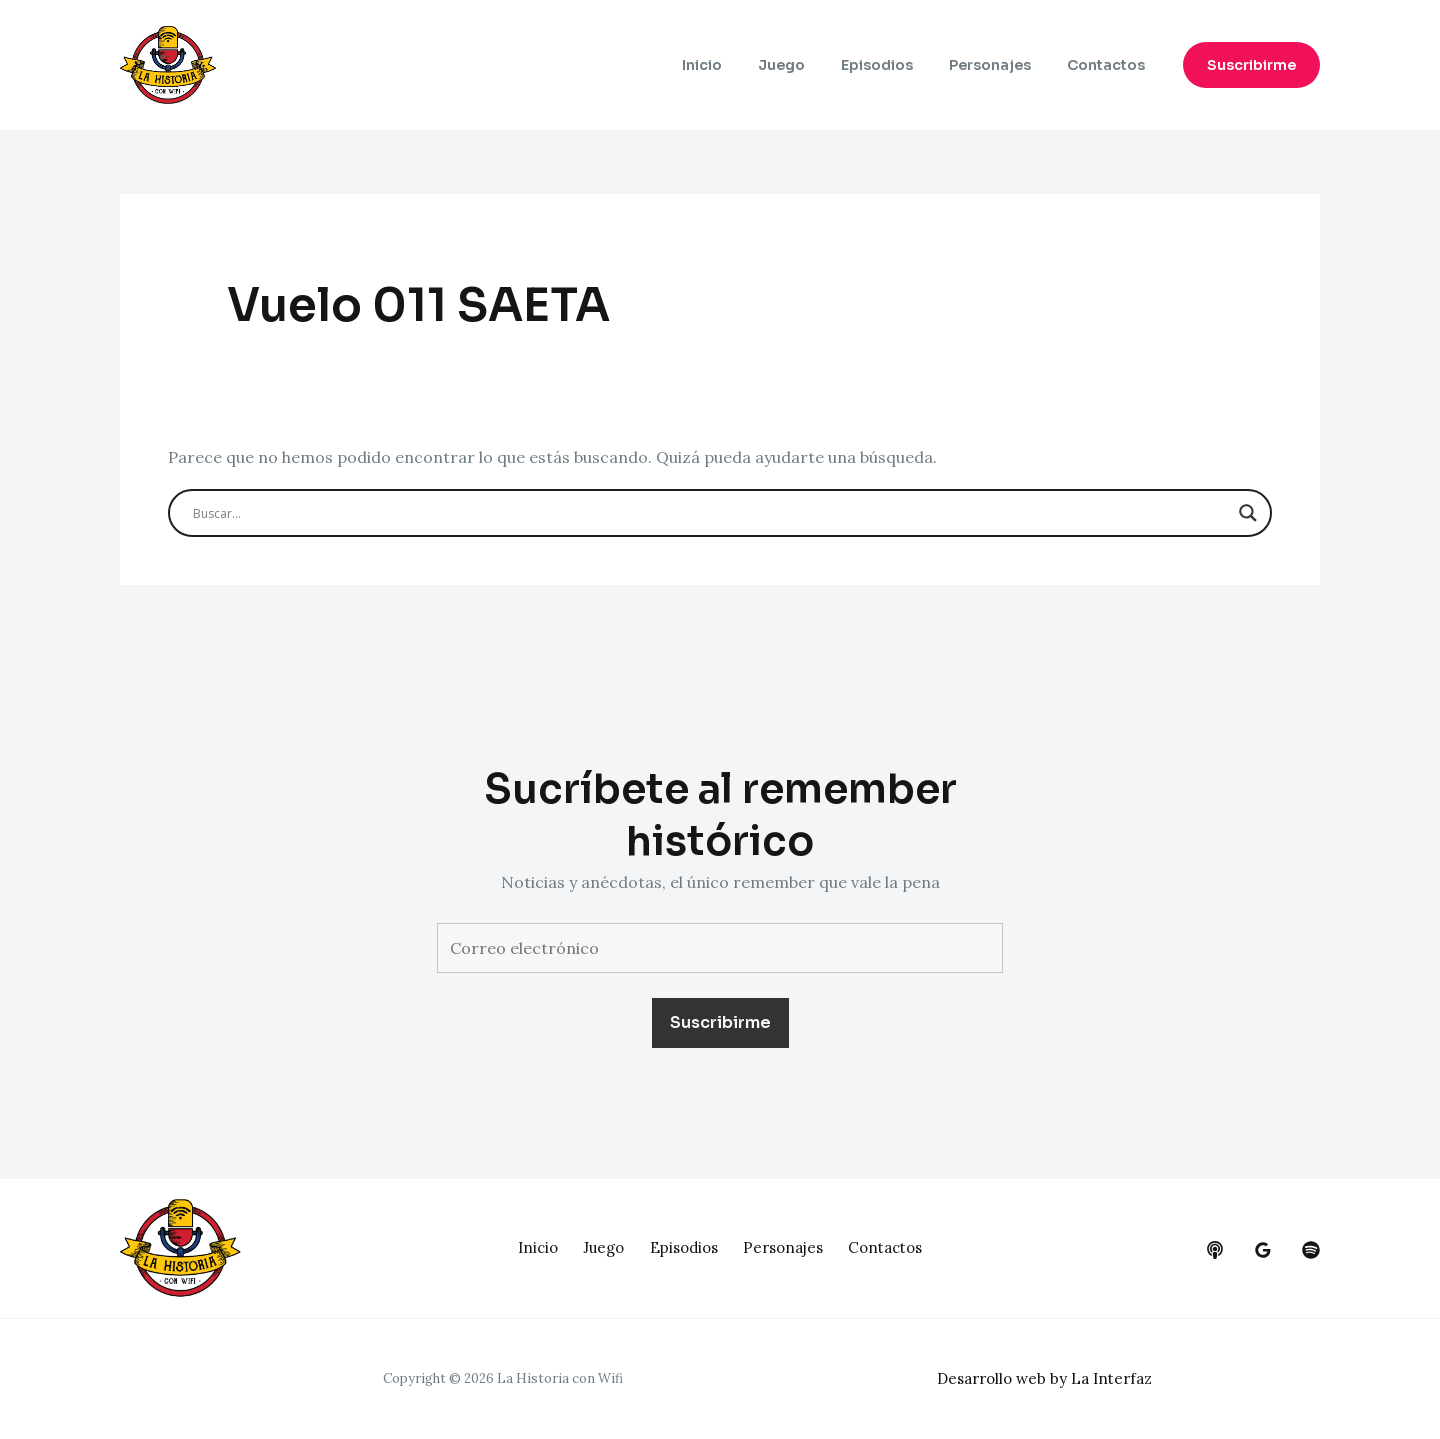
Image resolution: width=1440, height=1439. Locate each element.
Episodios (897, 65)
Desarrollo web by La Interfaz (1051, 1378)
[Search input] (711, 513)
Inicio (738, 65)
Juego (809, 65)
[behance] (1215, 1250)
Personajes (1002, 65)
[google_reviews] (1263, 1250)
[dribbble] (1311, 1250)
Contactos (1110, 65)
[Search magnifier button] (1248, 513)
